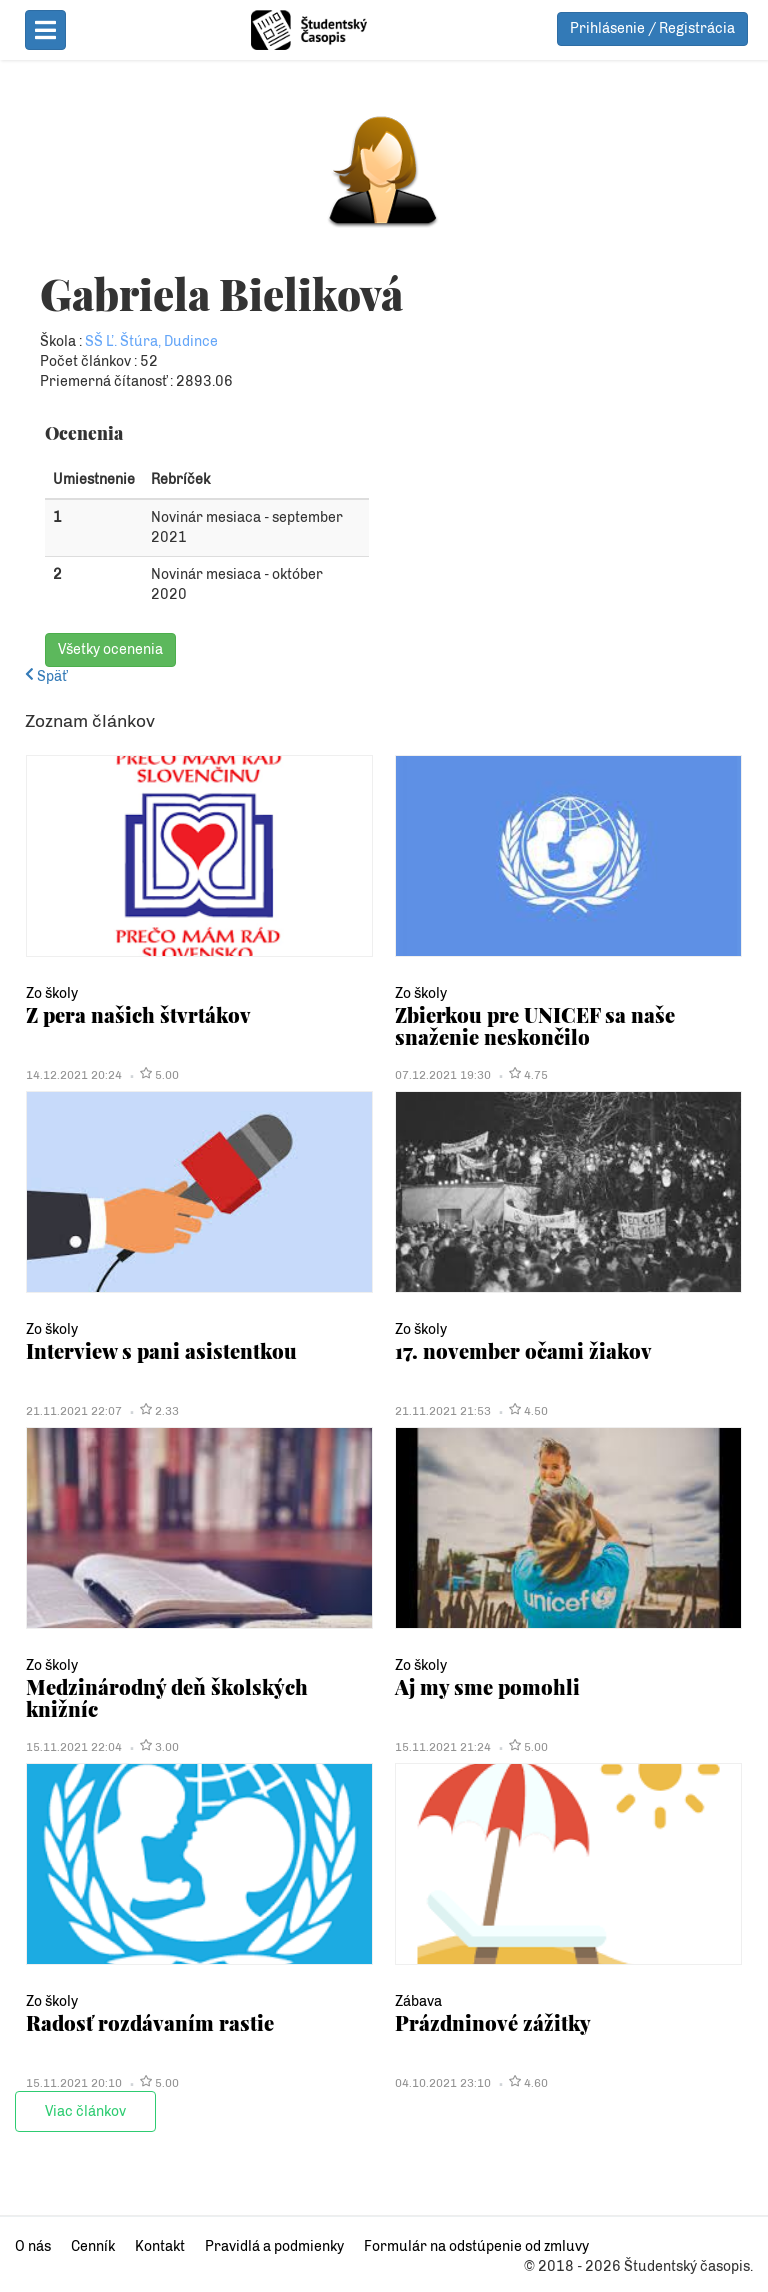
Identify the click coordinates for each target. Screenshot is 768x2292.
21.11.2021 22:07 (74, 1411)
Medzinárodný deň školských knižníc (167, 1697)
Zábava (418, 2001)
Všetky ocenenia (110, 649)
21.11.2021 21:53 (443, 1411)
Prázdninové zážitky (493, 2022)
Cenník (93, 2246)
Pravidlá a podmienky (274, 2246)
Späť (46, 676)
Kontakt (160, 2246)
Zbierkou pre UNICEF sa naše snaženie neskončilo (535, 1025)
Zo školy (52, 993)
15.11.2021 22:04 (74, 1747)
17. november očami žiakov (523, 1350)
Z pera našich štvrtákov (138, 1014)
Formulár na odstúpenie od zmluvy (476, 2246)
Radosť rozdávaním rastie (150, 2022)
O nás (33, 2246)
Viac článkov (85, 2111)
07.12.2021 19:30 (443, 1075)
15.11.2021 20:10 (74, 2083)
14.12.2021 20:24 (74, 1075)
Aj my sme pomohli (487, 1686)
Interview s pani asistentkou (161, 1350)
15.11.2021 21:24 (443, 1747)
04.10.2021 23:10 (443, 2083)
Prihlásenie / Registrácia (652, 28)
